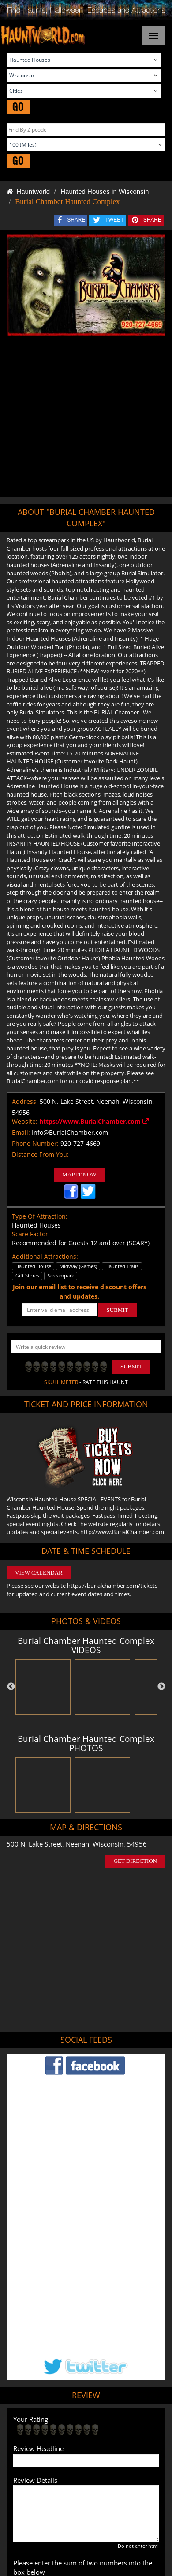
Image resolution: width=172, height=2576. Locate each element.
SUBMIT (117, 1310)
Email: (21, 1132)
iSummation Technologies (84, 2530)
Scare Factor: (31, 1234)
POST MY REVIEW (46, 2370)
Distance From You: (40, 1154)
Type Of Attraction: (39, 1216)
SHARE (76, 220)
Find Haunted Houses (53, 2428)
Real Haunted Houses (64, 2454)
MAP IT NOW (79, 1174)
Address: (25, 1101)
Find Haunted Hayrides (113, 2428)
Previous (11, 1686)
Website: (24, 1121)
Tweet (64, 2407)
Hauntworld (28, 191)
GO (18, 106)
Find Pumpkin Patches (59, 2441)
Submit (131, 1366)
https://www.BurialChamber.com (94, 1121)
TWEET (114, 220)
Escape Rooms (115, 2454)
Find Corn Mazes (113, 2441)
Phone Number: (35, 1143)
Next (161, 1686)
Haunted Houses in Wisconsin (104, 191)
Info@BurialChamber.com (70, 1132)
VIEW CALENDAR (39, 1572)
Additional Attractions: (45, 1256)
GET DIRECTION (135, 1861)
